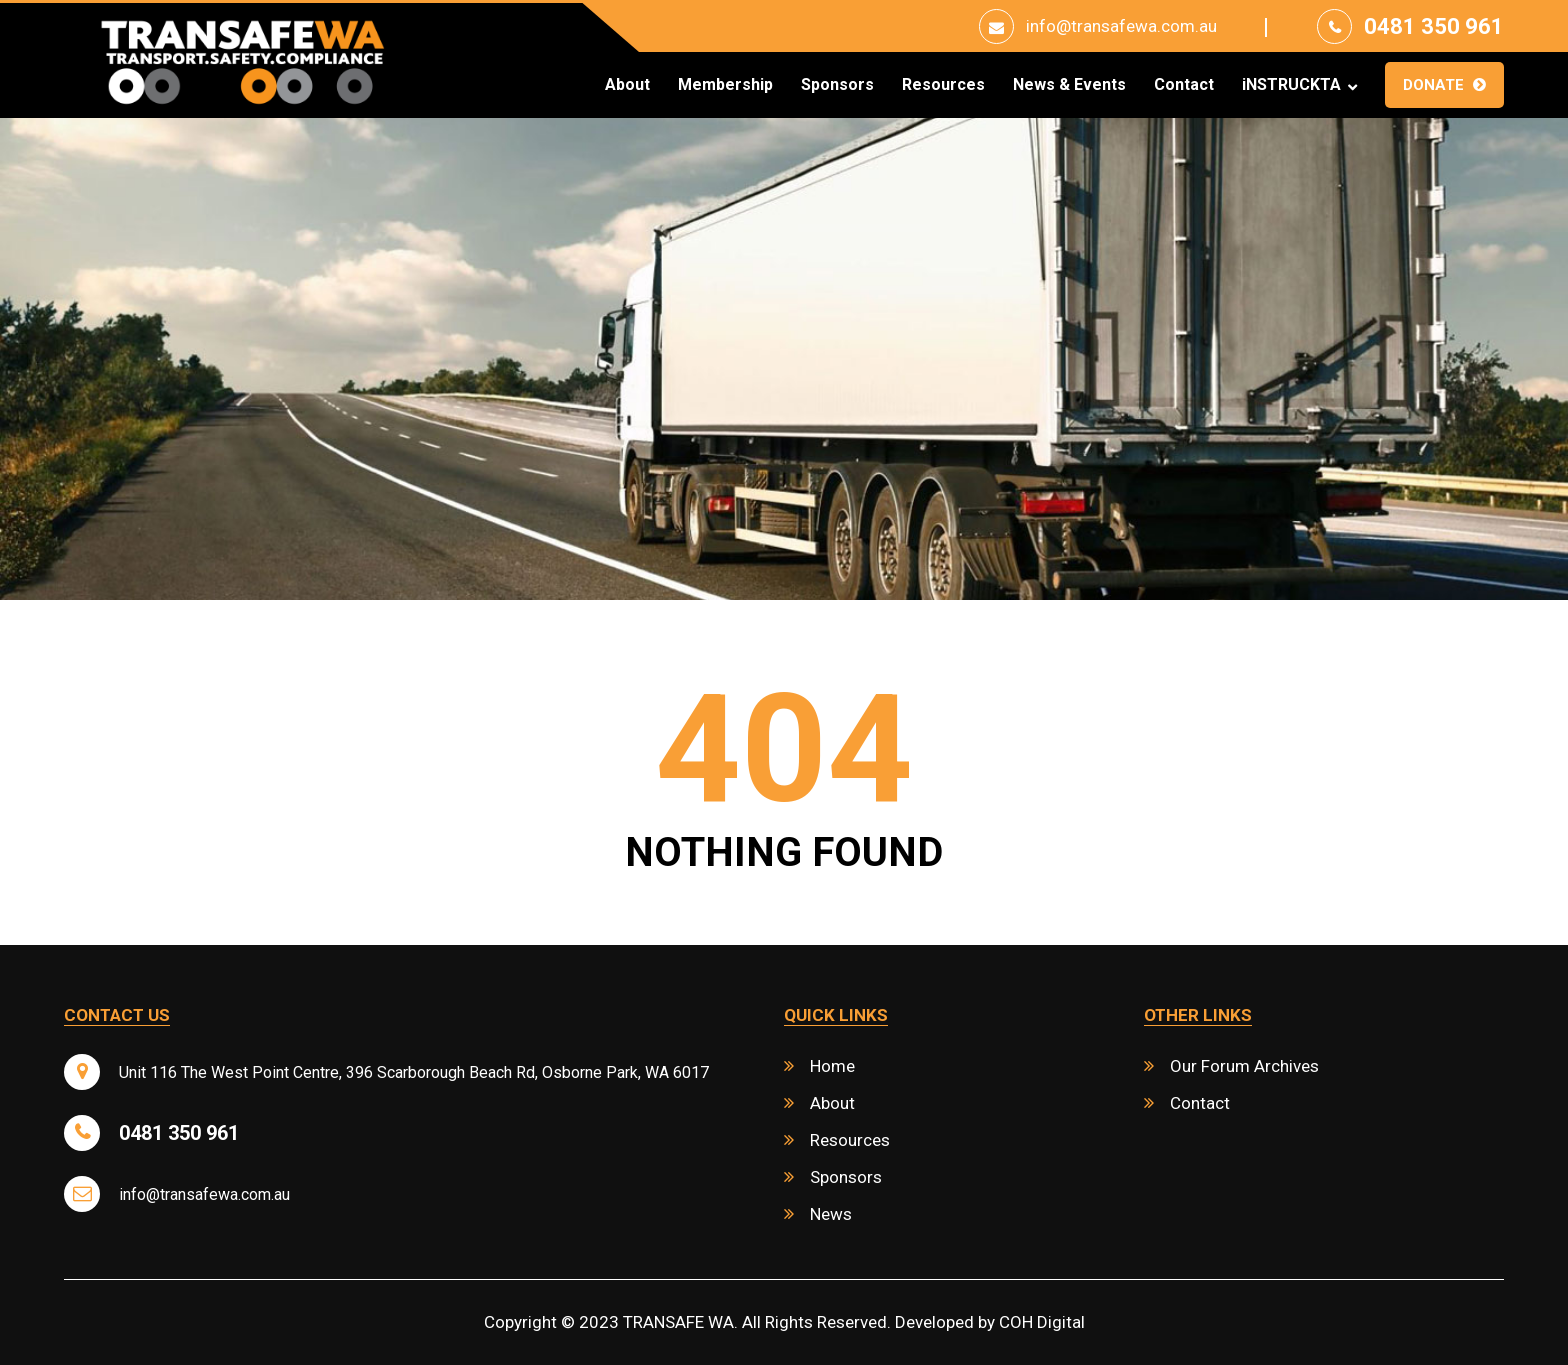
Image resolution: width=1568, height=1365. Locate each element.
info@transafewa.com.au (1121, 26)
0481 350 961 (1434, 26)
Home (832, 1066)
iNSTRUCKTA (1291, 85)
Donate (1433, 85)
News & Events (1069, 85)
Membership (725, 85)
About (627, 85)
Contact (1184, 85)
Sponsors (837, 85)
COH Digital (1042, 1322)
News (831, 1214)
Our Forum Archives (1244, 1066)
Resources (943, 85)
